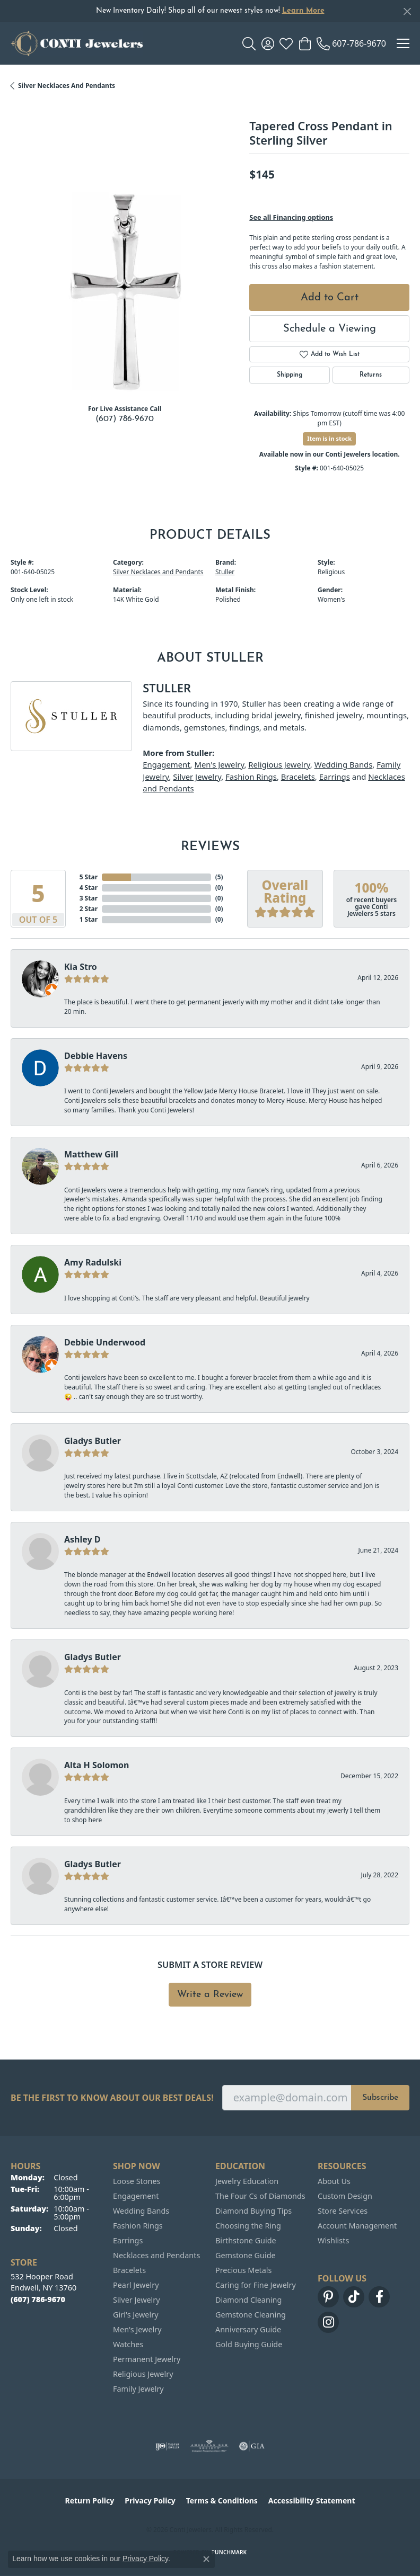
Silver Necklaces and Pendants (66, 85)
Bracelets (298, 776)
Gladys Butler (92, 1441)
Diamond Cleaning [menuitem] (248, 2300)
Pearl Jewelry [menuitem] (136, 2285)
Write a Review (210, 1995)
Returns (371, 375)
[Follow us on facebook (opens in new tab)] (379, 2296)
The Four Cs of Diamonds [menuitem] (260, 2196)
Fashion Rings (251, 776)
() (219, 876)
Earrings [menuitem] (128, 2240)
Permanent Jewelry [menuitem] (146, 2359)
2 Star (89, 908)
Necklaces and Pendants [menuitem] (156, 2255)
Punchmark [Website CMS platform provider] (229, 2552)
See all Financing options (291, 217)
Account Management (357, 2226)
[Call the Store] (38, 2299)
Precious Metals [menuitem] (243, 2270)
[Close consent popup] (206, 2559)
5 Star (89, 876)
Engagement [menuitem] (136, 2196)
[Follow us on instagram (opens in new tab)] (328, 2322)
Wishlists (333, 2240)
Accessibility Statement (311, 2500)
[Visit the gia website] (252, 2446)
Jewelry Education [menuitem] (246, 2181)
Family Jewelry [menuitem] (138, 2389)
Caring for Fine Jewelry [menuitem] (255, 2285)
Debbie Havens (95, 1056)
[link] (351, 43)
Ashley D (82, 1539)
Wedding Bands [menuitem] (141, 2211)
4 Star (89, 887)
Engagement (166, 764)
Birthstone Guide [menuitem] (245, 2240)
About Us (334, 2181)
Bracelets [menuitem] (129, 2270)
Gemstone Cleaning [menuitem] (250, 2315)
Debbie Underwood (104, 1342)
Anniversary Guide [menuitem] (248, 2329)
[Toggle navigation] (403, 43)
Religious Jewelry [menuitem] (143, 2374)
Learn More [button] (303, 11)
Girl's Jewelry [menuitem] (135, 2315)
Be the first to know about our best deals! (112, 2098)
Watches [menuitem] (128, 2344)
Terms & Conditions (222, 2500)
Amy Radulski (92, 1262)
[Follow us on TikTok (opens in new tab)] (353, 2296)
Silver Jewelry (197, 776)
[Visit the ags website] (209, 2446)
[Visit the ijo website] (167, 2446)
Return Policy (90, 2500)
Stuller (224, 571)
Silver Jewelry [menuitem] (136, 2300)
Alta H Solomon (96, 1765)
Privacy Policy (150, 2500)
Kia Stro (80, 967)
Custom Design (345, 2196)
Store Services (343, 2211)
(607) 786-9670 (124, 419)
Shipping (289, 375)
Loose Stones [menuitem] (136, 2181)
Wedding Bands (343, 764)
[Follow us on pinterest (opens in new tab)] (328, 2296)
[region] (125, 282)
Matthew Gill (91, 1154)
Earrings (334, 776)
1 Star (89, 919)
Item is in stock (329, 438)
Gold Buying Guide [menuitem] (248, 2344)
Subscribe (380, 2097)
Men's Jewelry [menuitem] (137, 2329)
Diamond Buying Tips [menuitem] (253, 2211)
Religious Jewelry (279, 764)
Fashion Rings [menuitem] (138, 2226)
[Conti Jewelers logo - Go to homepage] (76, 43)
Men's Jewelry (219, 764)
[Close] (407, 11)
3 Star (89, 898)
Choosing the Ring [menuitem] (248, 2226)
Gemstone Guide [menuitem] (245, 2255)
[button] (249, 43)
